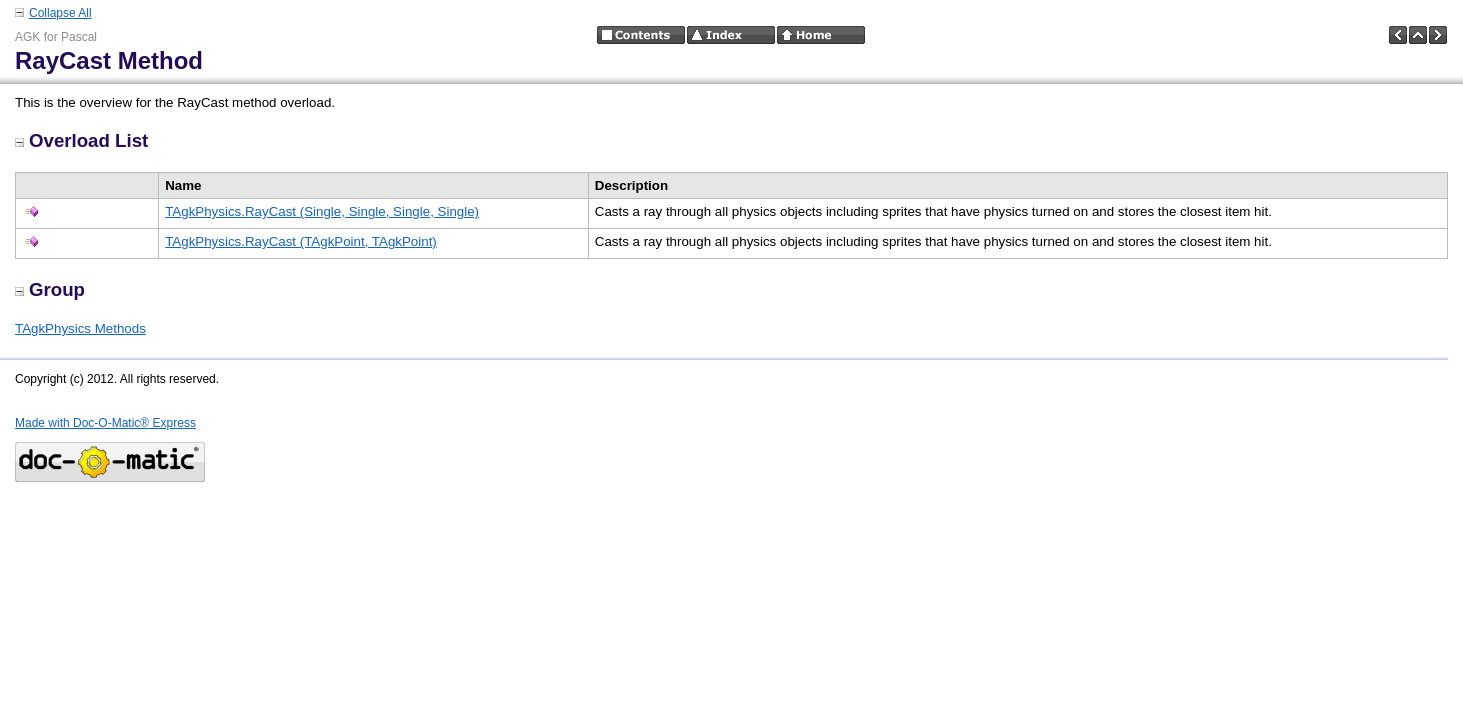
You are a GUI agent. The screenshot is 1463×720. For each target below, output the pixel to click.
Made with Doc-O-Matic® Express (105, 423)
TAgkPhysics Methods (80, 328)
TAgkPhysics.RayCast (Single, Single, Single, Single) (322, 211)
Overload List (81, 140)
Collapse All (60, 13)
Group (50, 289)
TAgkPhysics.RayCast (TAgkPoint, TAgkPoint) (301, 241)
